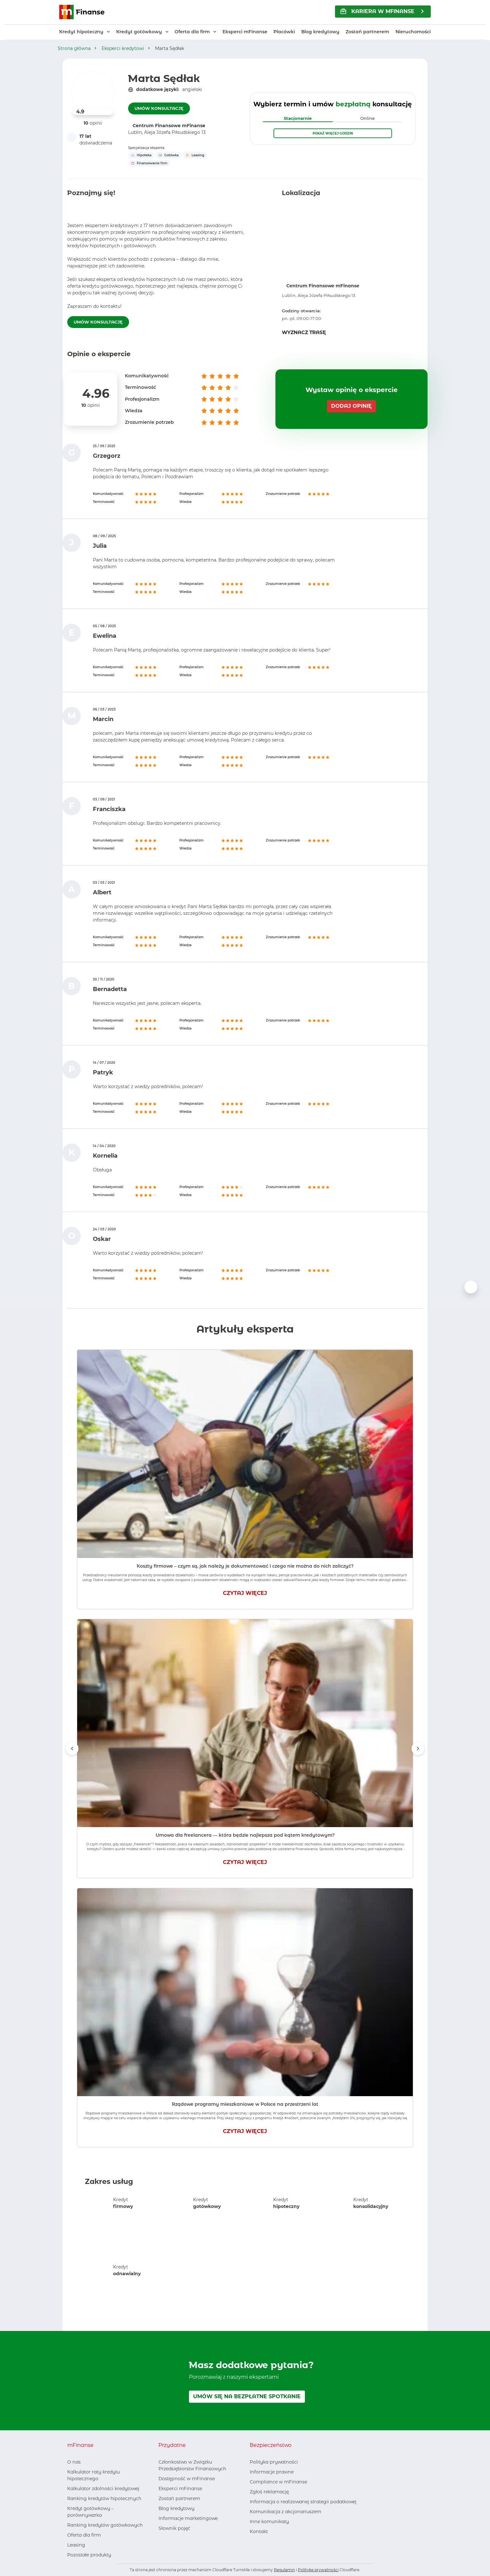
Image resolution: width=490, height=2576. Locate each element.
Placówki (284, 32)
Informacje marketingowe (188, 2518)
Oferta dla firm (192, 32)
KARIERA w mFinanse (377, 11)
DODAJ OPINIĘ (351, 406)
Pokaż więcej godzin (333, 133)
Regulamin (284, 2569)
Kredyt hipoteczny (81, 32)
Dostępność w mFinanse (187, 2479)
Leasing (76, 2545)
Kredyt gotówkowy (139, 32)
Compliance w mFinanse (278, 2482)
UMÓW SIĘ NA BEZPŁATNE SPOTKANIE (247, 2396)
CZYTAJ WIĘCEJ (245, 1593)
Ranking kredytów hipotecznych (104, 2498)
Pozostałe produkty (89, 2555)
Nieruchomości (413, 32)
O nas (74, 2462)
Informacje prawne (272, 2472)
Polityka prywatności (274, 2462)
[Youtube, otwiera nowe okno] (184, 2541)
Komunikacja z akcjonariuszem (285, 2511)
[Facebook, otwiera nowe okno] (163, 2541)
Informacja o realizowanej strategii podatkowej (303, 2502)
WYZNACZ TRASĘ (304, 332)
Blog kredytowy (320, 32)
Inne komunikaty (269, 2521)
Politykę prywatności (318, 2569)
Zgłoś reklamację (269, 2492)
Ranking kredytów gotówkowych (105, 2525)
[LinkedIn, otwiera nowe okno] (173, 2541)
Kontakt (259, 2531)
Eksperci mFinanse (245, 32)
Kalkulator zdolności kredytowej (103, 2488)
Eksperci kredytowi (123, 48)
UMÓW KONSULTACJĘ (159, 108)
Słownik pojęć (174, 2528)
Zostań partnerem (367, 32)
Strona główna (74, 48)
